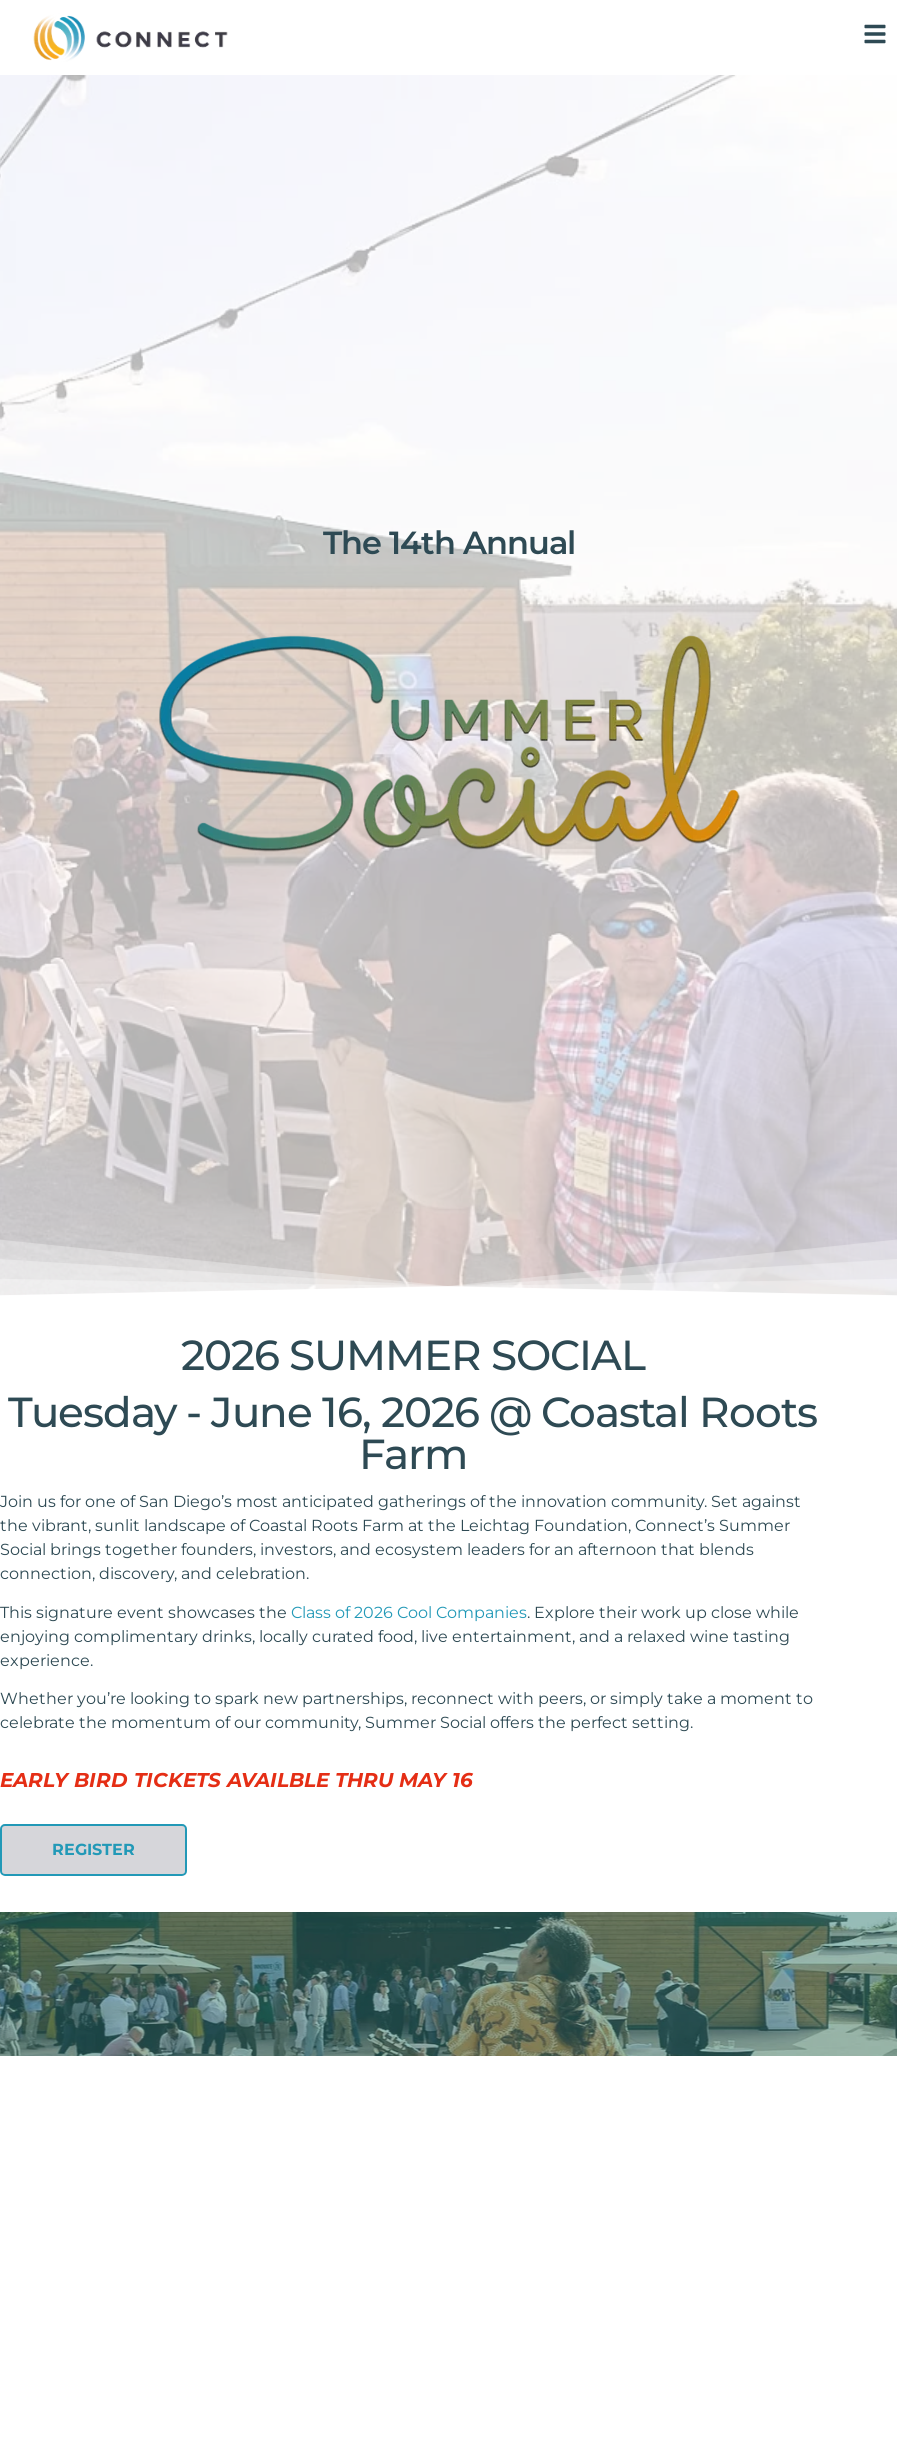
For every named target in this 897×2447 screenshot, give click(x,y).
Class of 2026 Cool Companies (409, 1612)
